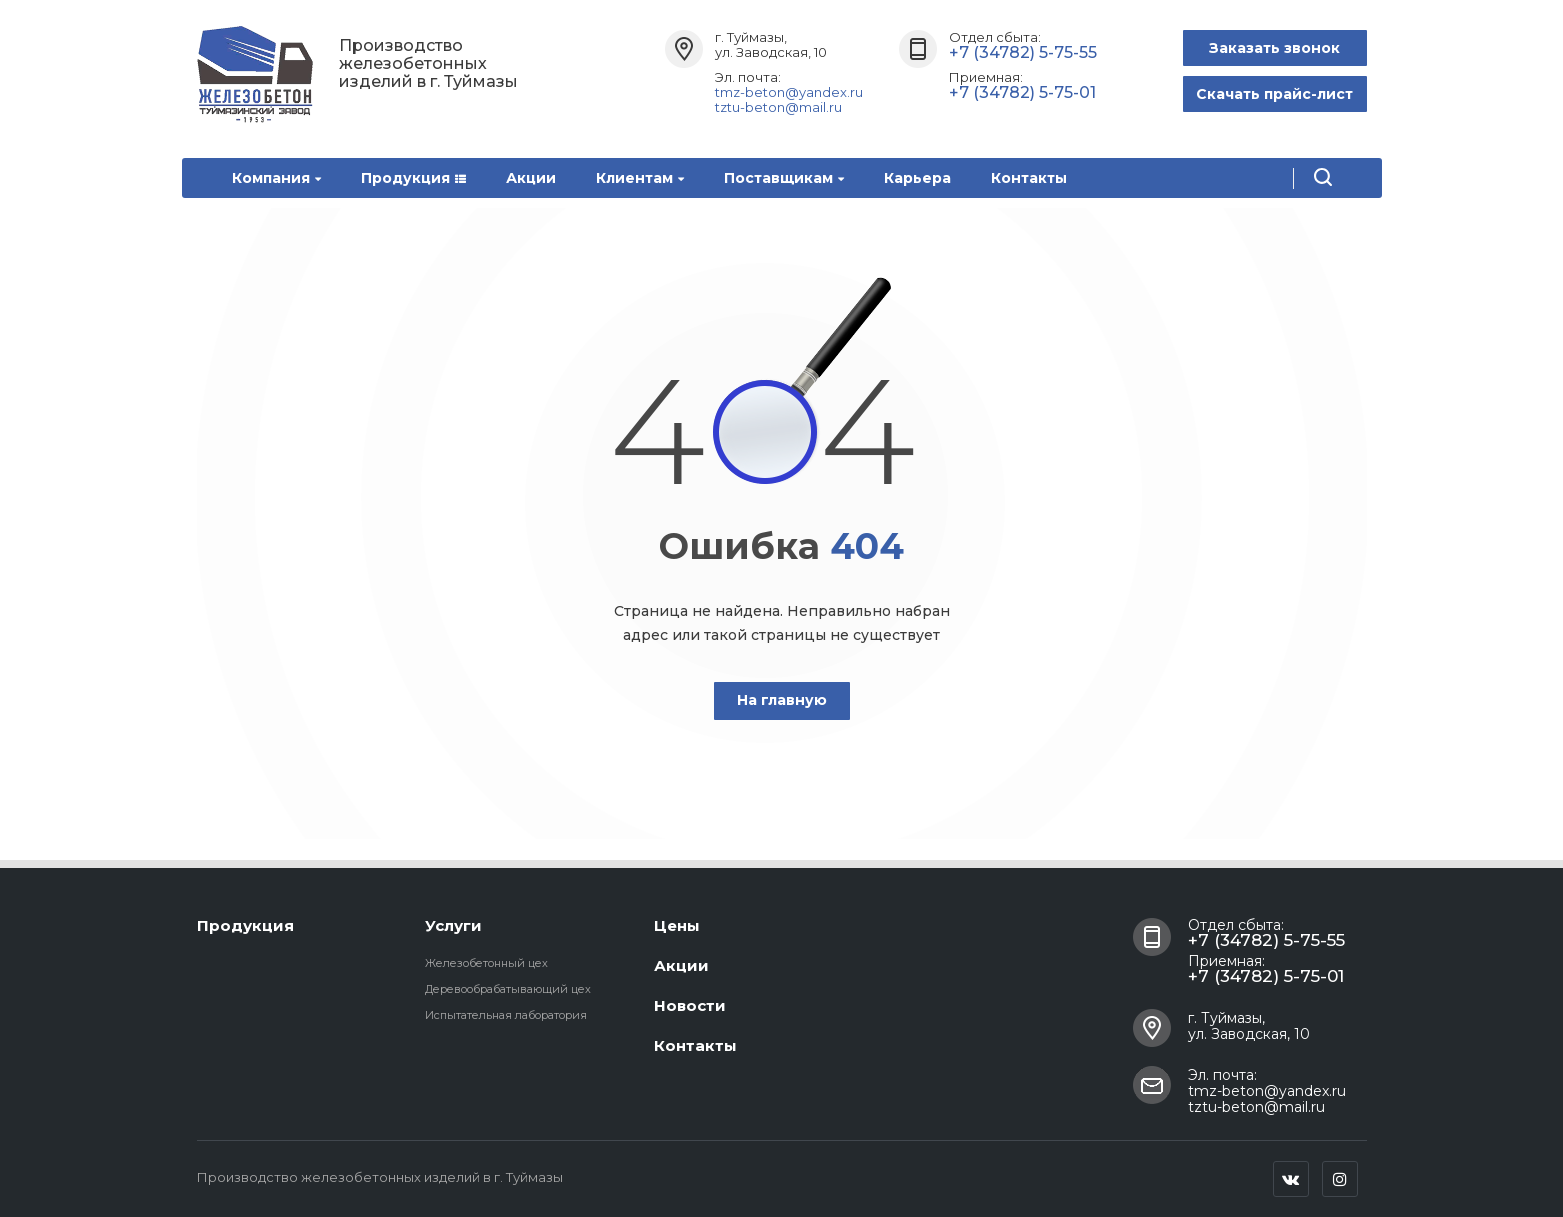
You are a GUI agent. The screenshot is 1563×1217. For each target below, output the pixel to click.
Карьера (917, 178)
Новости (690, 1005)
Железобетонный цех (486, 963)
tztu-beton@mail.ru (778, 107)
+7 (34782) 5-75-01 (1022, 92)
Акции (531, 178)
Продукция (413, 178)
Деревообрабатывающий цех (508, 989)
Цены (677, 925)
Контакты (1029, 178)
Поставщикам (784, 178)
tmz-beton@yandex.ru (789, 92)
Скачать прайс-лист (1274, 94)
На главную (782, 700)
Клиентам (640, 178)
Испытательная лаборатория (506, 1015)
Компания (276, 178)
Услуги (453, 925)
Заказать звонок (1274, 48)
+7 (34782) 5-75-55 (1023, 52)
